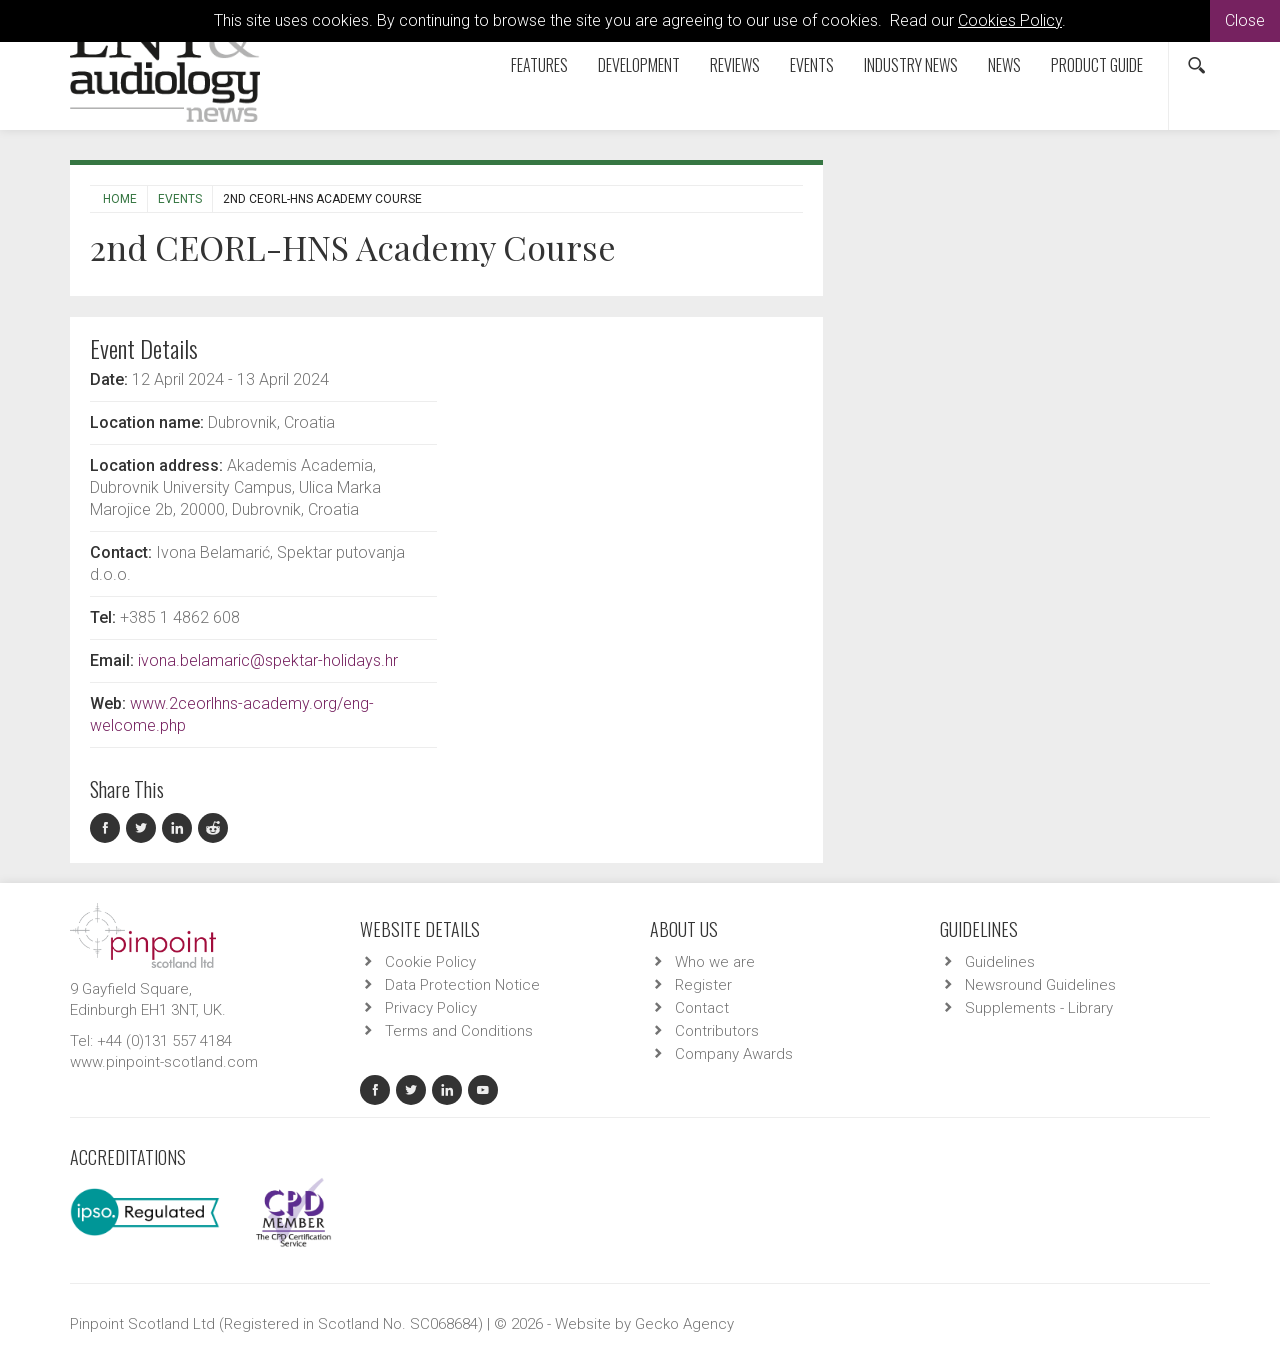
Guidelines (1000, 962)
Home (120, 199)
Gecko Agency (684, 1324)
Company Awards (734, 1054)
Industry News (911, 65)
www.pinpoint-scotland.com (164, 1062)
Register (703, 985)
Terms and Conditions (459, 1031)
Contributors (717, 1031)
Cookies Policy (1010, 20)
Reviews (735, 65)
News (1004, 65)
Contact (702, 1008)
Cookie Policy (430, 962)
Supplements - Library (1039, 1008)
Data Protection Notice (462, 985)
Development (639, 65)
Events (812, 65)
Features (539, 65)
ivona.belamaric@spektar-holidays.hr (268, 660)
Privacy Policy (431, 1008)
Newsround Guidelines (1040, 985)
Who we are (715, 962)
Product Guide (1097, 65)
